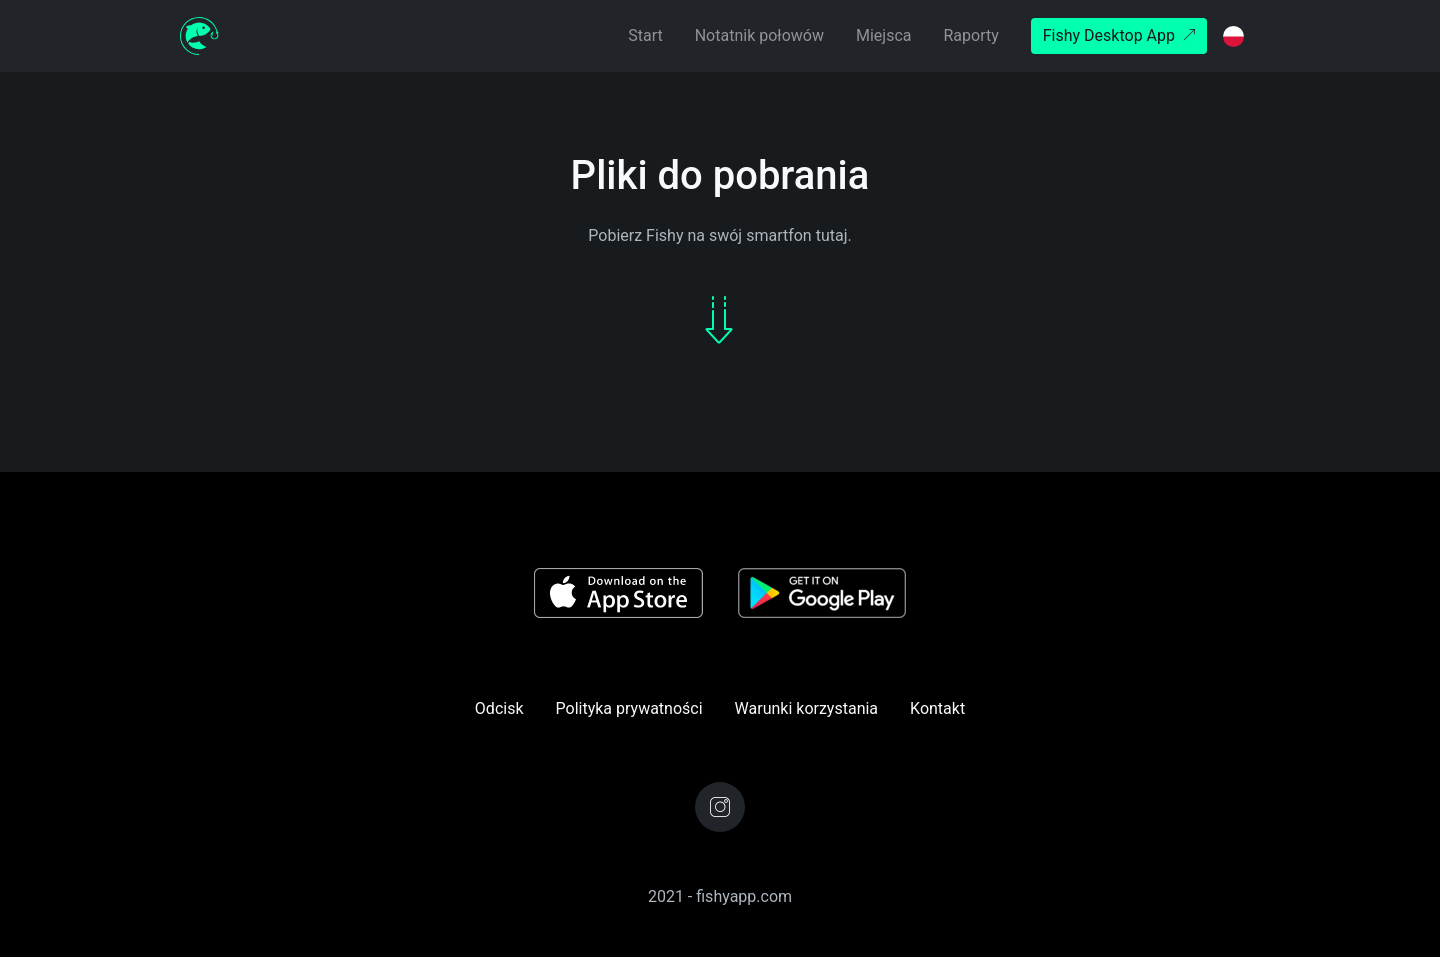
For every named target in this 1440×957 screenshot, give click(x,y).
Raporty (970, 35)
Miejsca (884, 35)
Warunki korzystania (806, 708)
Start (645, 35)
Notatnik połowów (759, 35)
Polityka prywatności (629, 708)
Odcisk (499, 708)
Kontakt (937, 708)
